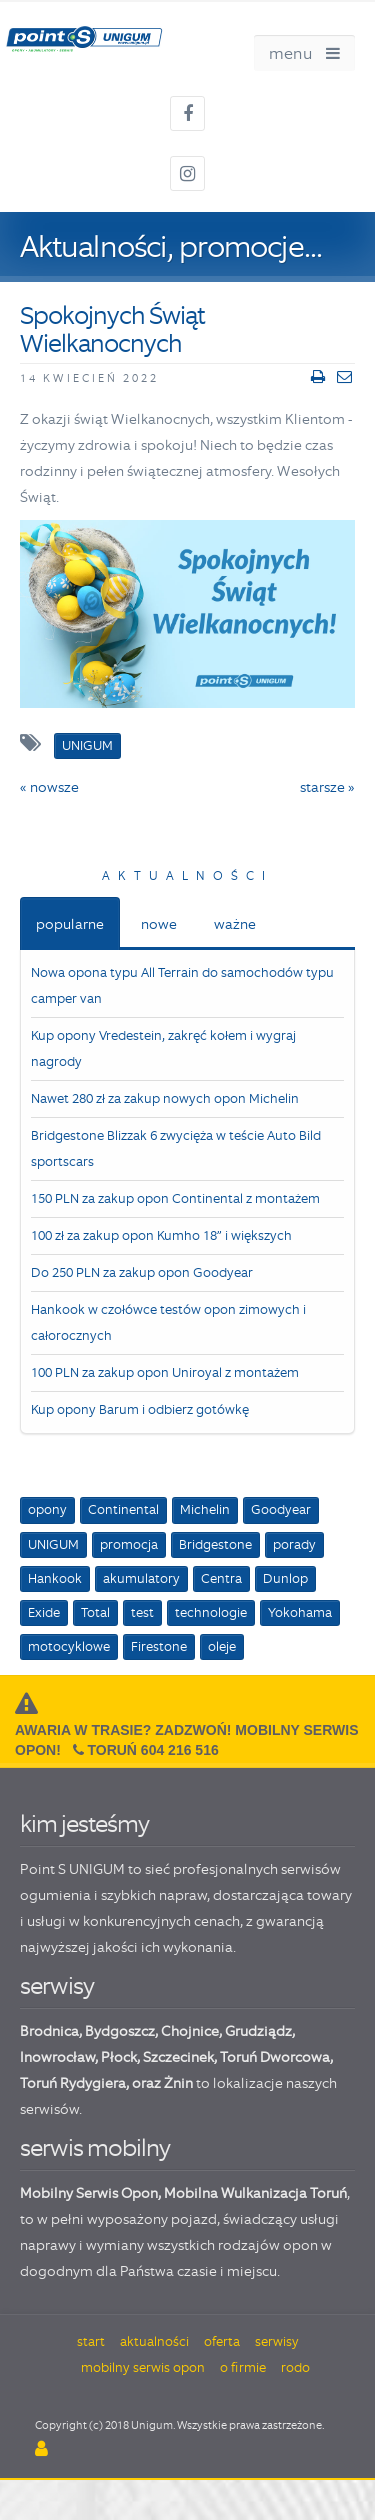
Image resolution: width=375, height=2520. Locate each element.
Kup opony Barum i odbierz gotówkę (140, 1409)
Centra (221, 1578)
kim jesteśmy (84, 1823)
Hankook (55, 1578)
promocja (129, 1544)
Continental (123, 1509)
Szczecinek (178, 2057)
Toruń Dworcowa (275, 2057)
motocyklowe (69, 1646)
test (142, 1612)
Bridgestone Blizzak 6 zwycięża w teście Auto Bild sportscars (176, 1148)
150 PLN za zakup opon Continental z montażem (175, 1198)
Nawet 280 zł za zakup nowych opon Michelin (165, 1098)
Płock (119, 2057)
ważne (235, 924)
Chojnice (190, 2031)
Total (95, 1612)
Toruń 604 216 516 (153, 1750)
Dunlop (285, 1578)
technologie (211, 1612)
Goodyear (281, 1509)
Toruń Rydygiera (73, 2083)
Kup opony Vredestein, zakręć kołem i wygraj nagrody (163, 1048)
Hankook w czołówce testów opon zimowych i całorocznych (168, 1322)
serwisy (57, 1985)
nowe (159, 924)
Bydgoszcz (120, 2031)
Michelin (205, 1509)
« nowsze (49, 787)
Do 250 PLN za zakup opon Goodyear (142, 1272)
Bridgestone (215, 1544)
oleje (222, 1646)
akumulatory (141, 1578)
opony (47, 1509)
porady (294, 1544)
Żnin (178, 2083)
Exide (44, 1612)
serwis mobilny (95, 2147)
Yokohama (300, 1612)
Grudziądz (258, 2031)
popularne (70, 924)
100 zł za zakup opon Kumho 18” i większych (161, 1235)
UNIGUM (53, 1544)
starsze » (327, 787)
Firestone (159, 1646)
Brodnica (49, 2031)
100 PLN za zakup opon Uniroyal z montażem (165, 1372)
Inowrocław (57, 2057)
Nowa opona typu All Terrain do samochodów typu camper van (182, 985)
